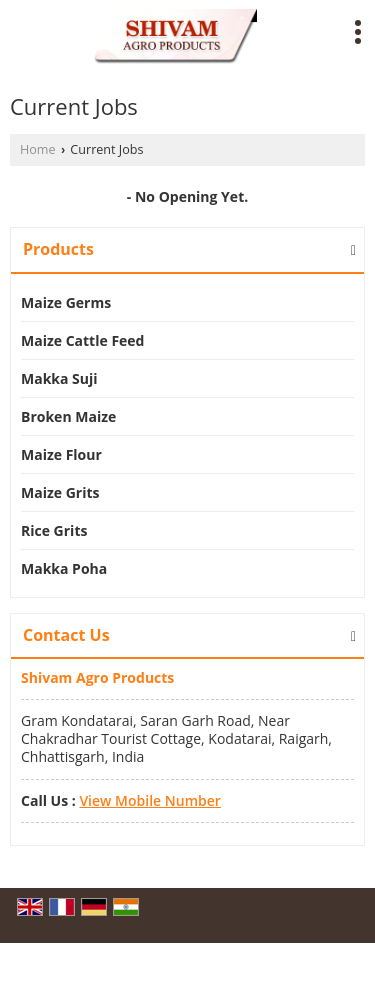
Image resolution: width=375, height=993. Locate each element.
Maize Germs (66, 302)
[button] (149, 800)
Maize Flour (61, 454)
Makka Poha (64, 568)
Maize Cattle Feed (82, 340)
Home (38, 149)
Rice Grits (54, 530)
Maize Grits (60, 492)
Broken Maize (68, 416)
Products (58, 249)
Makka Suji (59, 378)
